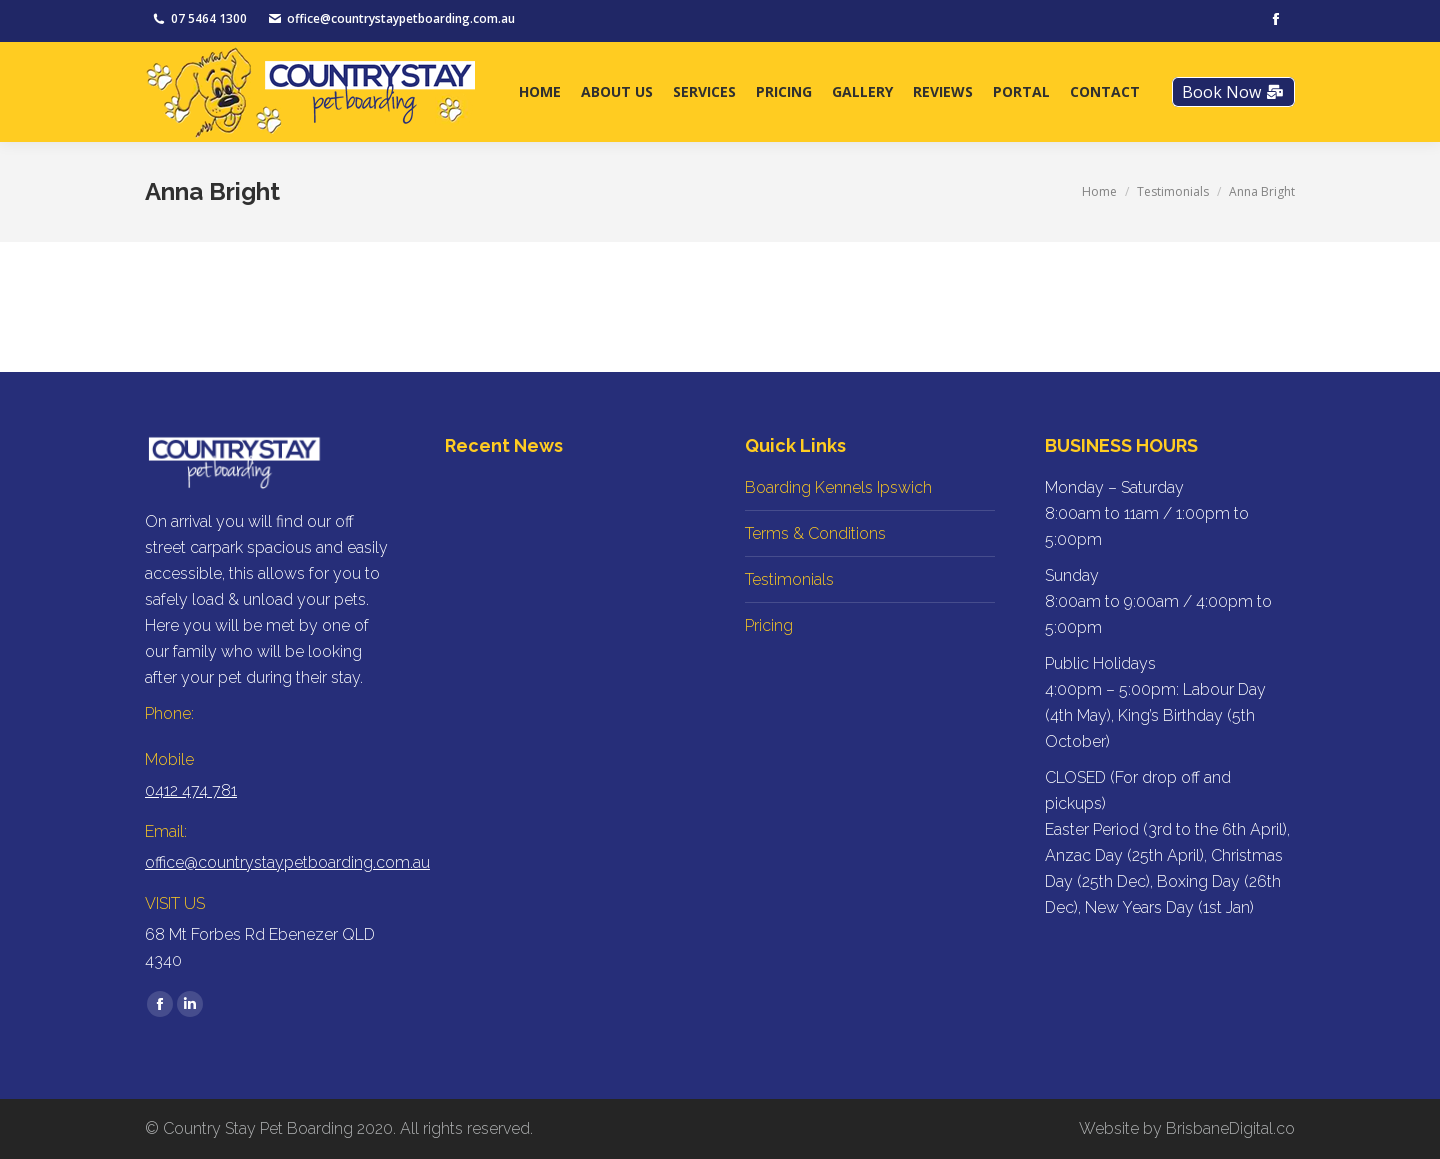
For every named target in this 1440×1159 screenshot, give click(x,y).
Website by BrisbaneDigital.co (1187, 1128)
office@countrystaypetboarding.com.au (401, 18)
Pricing (769, 625)
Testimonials (789, 579)
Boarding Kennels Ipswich (838, 487)
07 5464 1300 (209, 18)
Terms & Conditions (815, 533)
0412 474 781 (191, 790)
